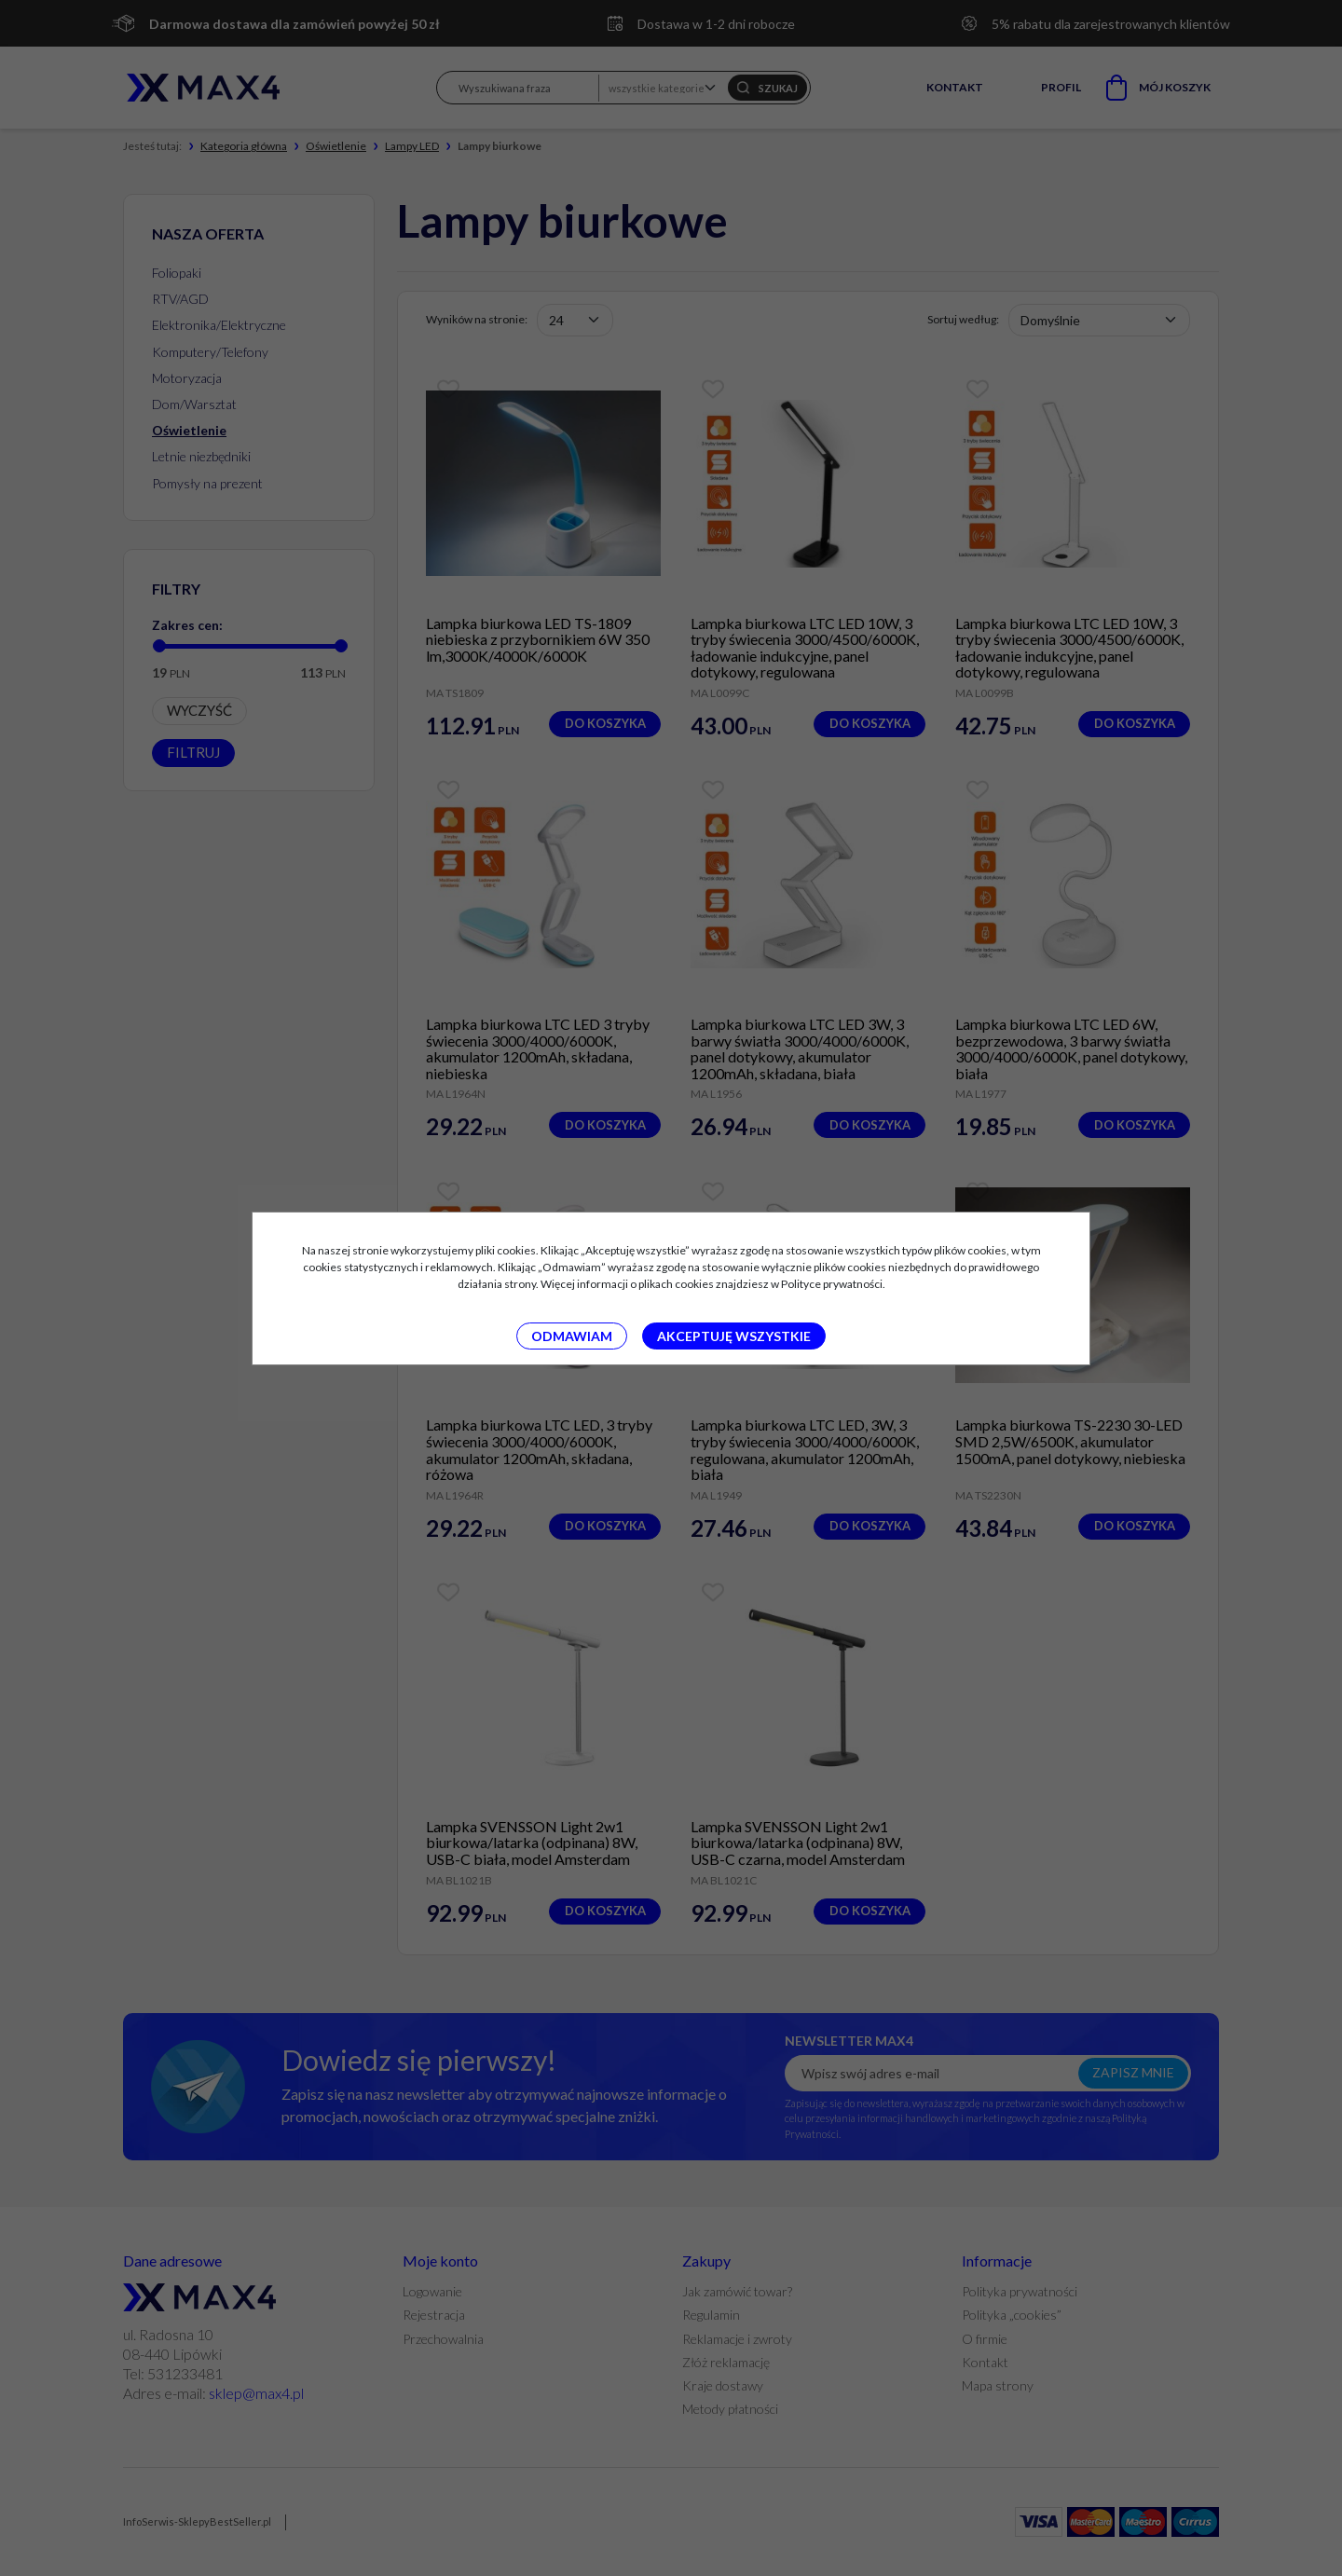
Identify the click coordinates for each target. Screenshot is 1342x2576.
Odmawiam (571, 1336)
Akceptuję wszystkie (734, 1336)
